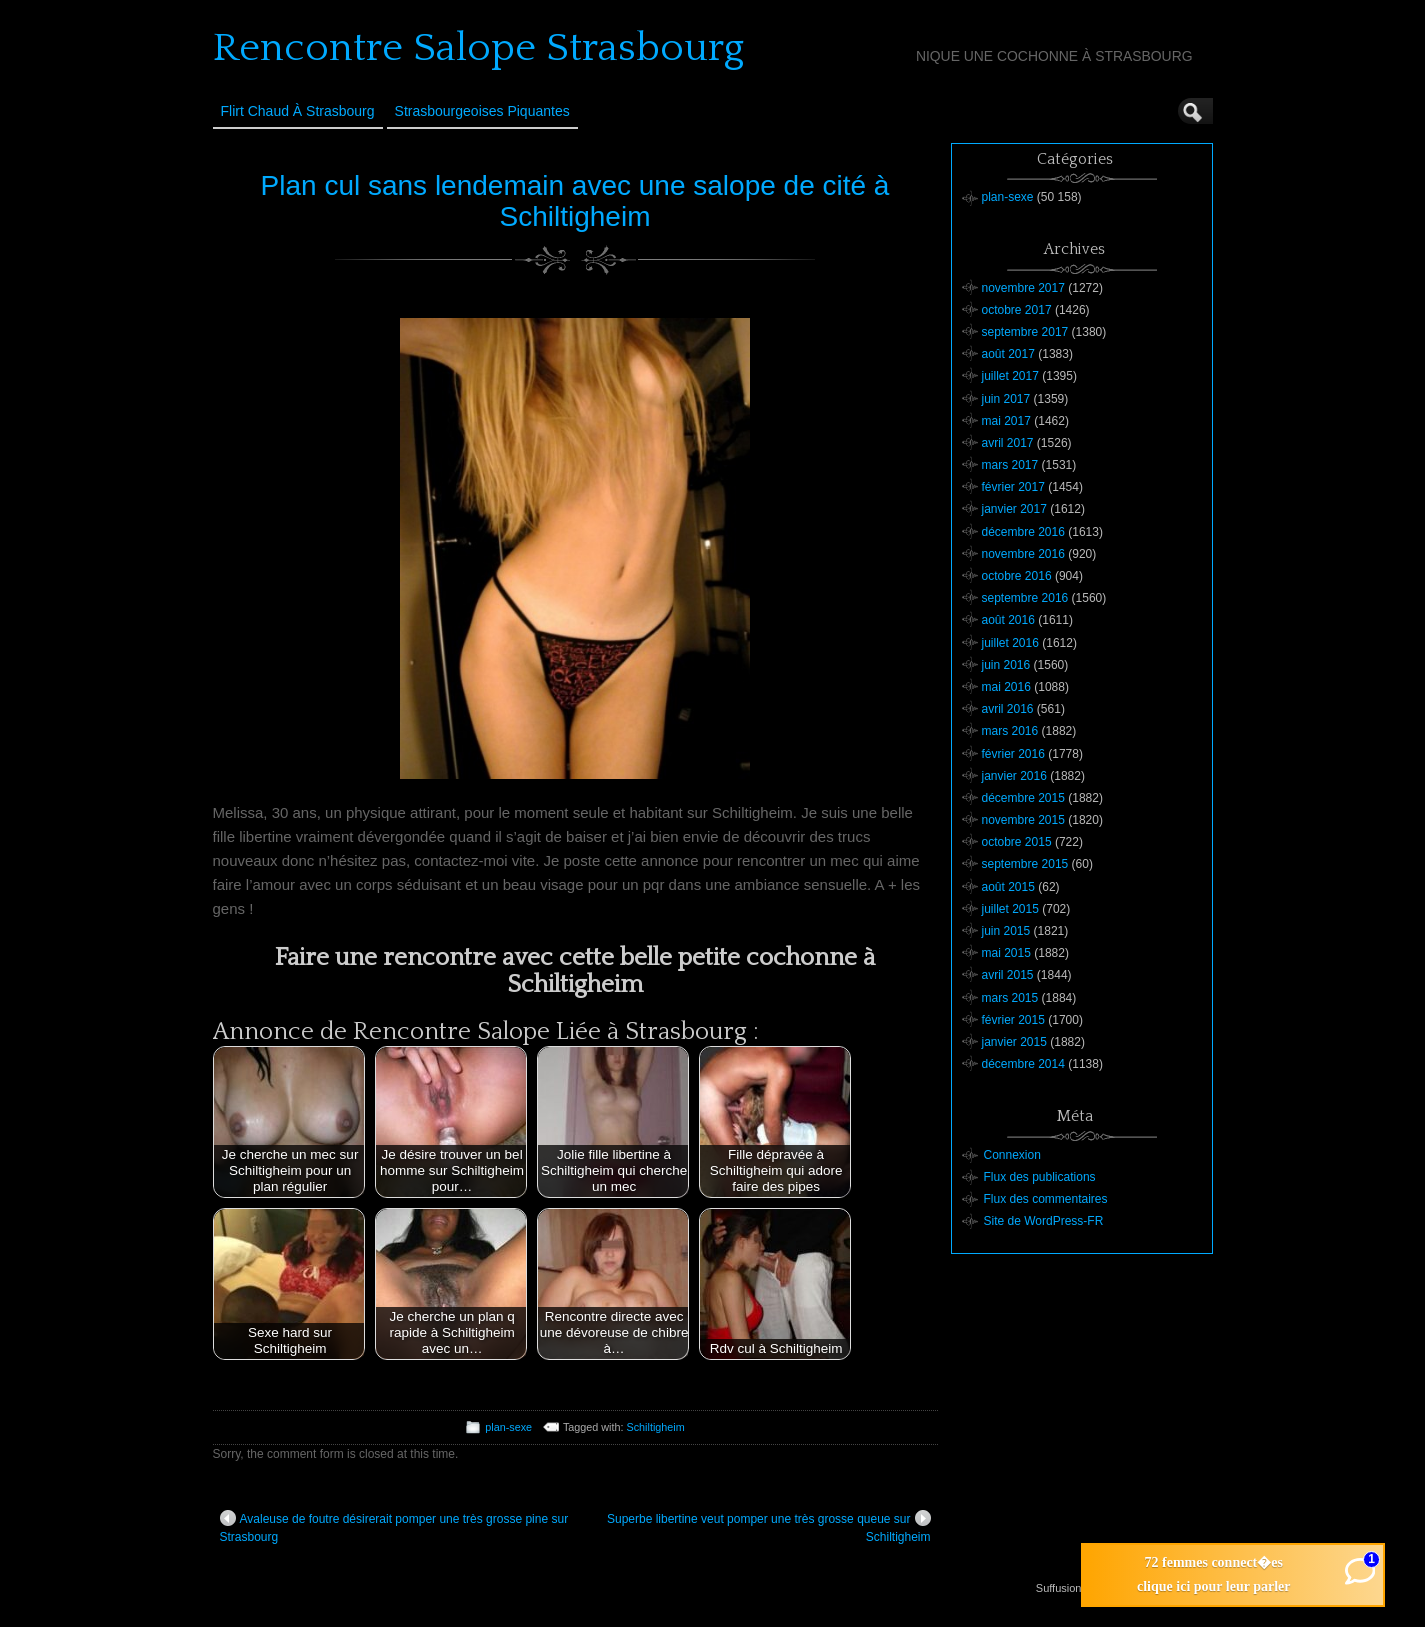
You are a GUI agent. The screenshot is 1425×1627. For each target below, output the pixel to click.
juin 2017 (1006, 399)
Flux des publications (1040, 1177)
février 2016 (1013, 754)
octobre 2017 (1017, 310)
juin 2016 (1006, 665)
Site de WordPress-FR (1044, 1221)
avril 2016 (1008, 709)
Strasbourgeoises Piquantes (482, 111)
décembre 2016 (1023, 532)
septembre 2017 (1025, 332)
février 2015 (1013, 1020)
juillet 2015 (1010, 909)
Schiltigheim (656, 1427)
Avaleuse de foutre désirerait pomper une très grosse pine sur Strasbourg (394, 1527)
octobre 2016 (1017, 576)
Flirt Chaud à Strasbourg (298, 111)
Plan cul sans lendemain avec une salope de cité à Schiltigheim (575, 201)
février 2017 (1013, 487)
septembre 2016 (1025, 598)
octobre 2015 (1017, 842)
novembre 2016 (1023, 554)
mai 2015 (1006, 953)
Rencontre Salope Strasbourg (478, 48)
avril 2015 (1008, 975)
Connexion (1012, 1155)
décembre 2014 (1023, 1064)
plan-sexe (508, 1427)
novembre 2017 (1023, 288)
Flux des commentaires (1046, 1199)
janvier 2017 (1014, 509)
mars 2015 (1010, 998)
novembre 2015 (1023, 820)
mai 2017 (1006, 421)
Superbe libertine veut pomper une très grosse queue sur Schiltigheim (769, 1527)
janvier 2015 (1014, 1042)
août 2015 (1008, 887)
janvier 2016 (1014, 776)
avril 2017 (1008, 443)
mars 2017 (1010, 465)
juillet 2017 (1010, 376)
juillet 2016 (1010, 643)
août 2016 (1008, 620)
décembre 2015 (1023, 798)
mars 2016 (1010, 731)
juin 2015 (1006, 931)
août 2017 (1008, 354)
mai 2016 (1006, 687)
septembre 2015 (1025, 864)
